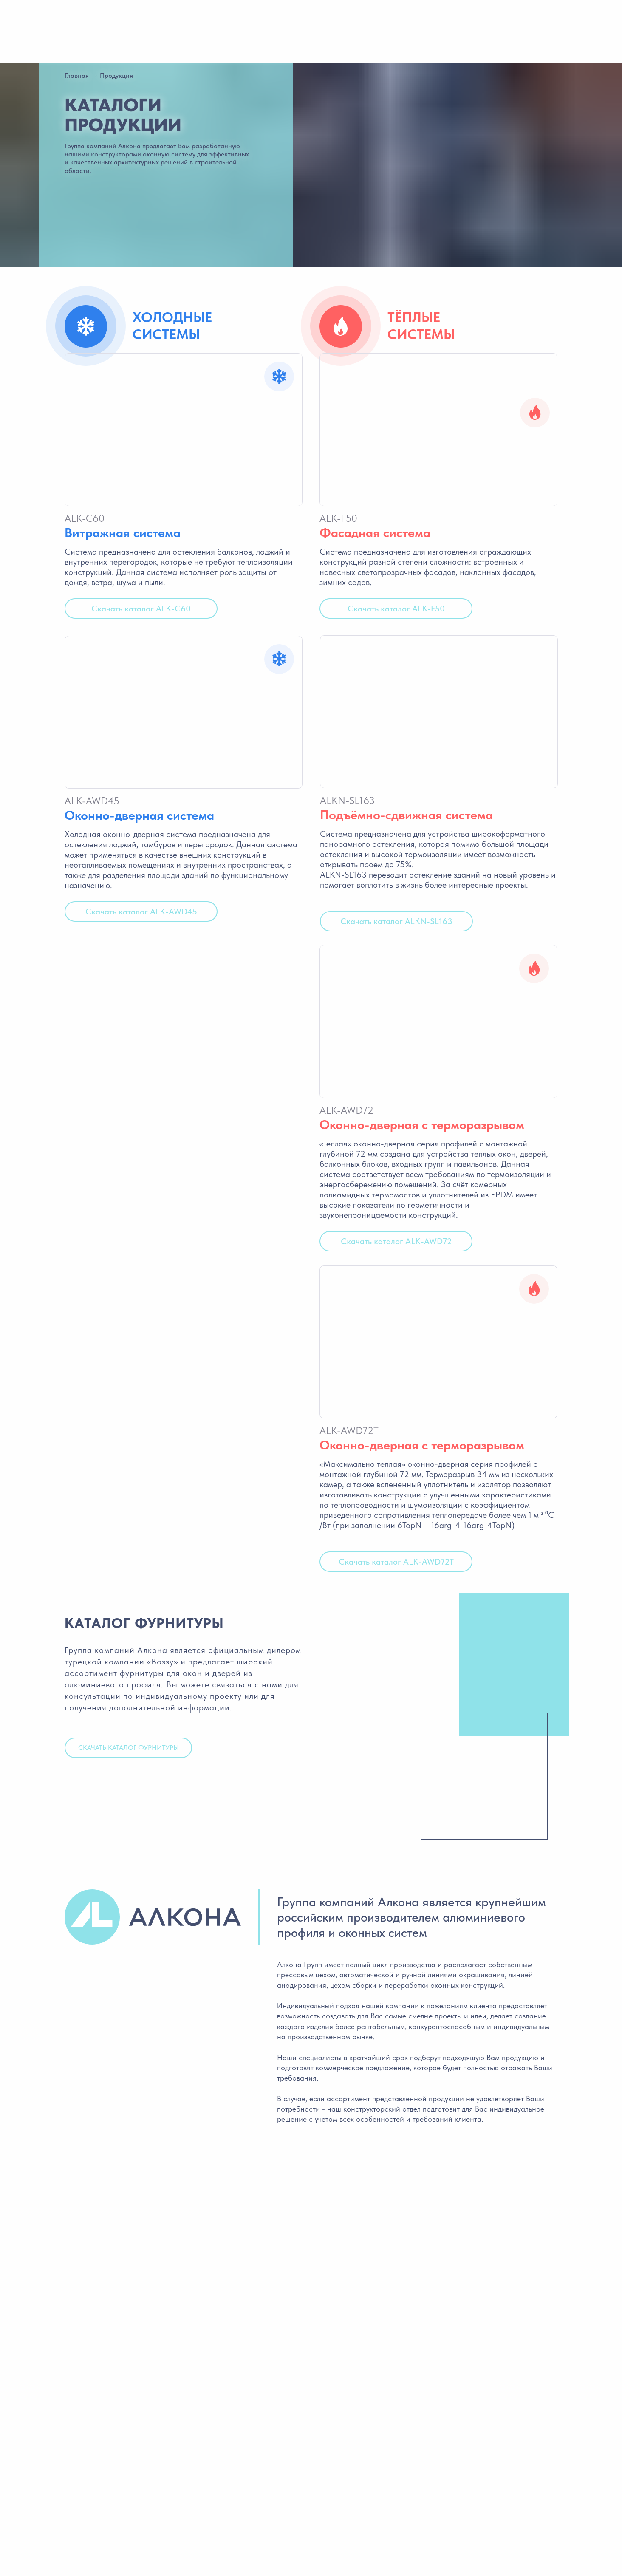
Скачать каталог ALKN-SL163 (396, 921)
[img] (438, 429)
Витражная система (123, 532)
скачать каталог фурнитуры (128, 1748)
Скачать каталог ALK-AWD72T (396, 1562)
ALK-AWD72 (346, 1110)
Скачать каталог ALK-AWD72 (396, 1241)
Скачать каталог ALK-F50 (396, 608)
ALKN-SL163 (347, 800)
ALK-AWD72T (349, 1430)
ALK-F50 (338, 518)
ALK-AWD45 (92, 801)
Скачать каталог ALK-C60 (141, 608)
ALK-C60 (85, 518)
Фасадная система (374, 532)
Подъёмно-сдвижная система (406, 814)
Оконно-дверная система (139, 815)
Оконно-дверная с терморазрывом (421, 1124)
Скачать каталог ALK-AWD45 (141, 911)
